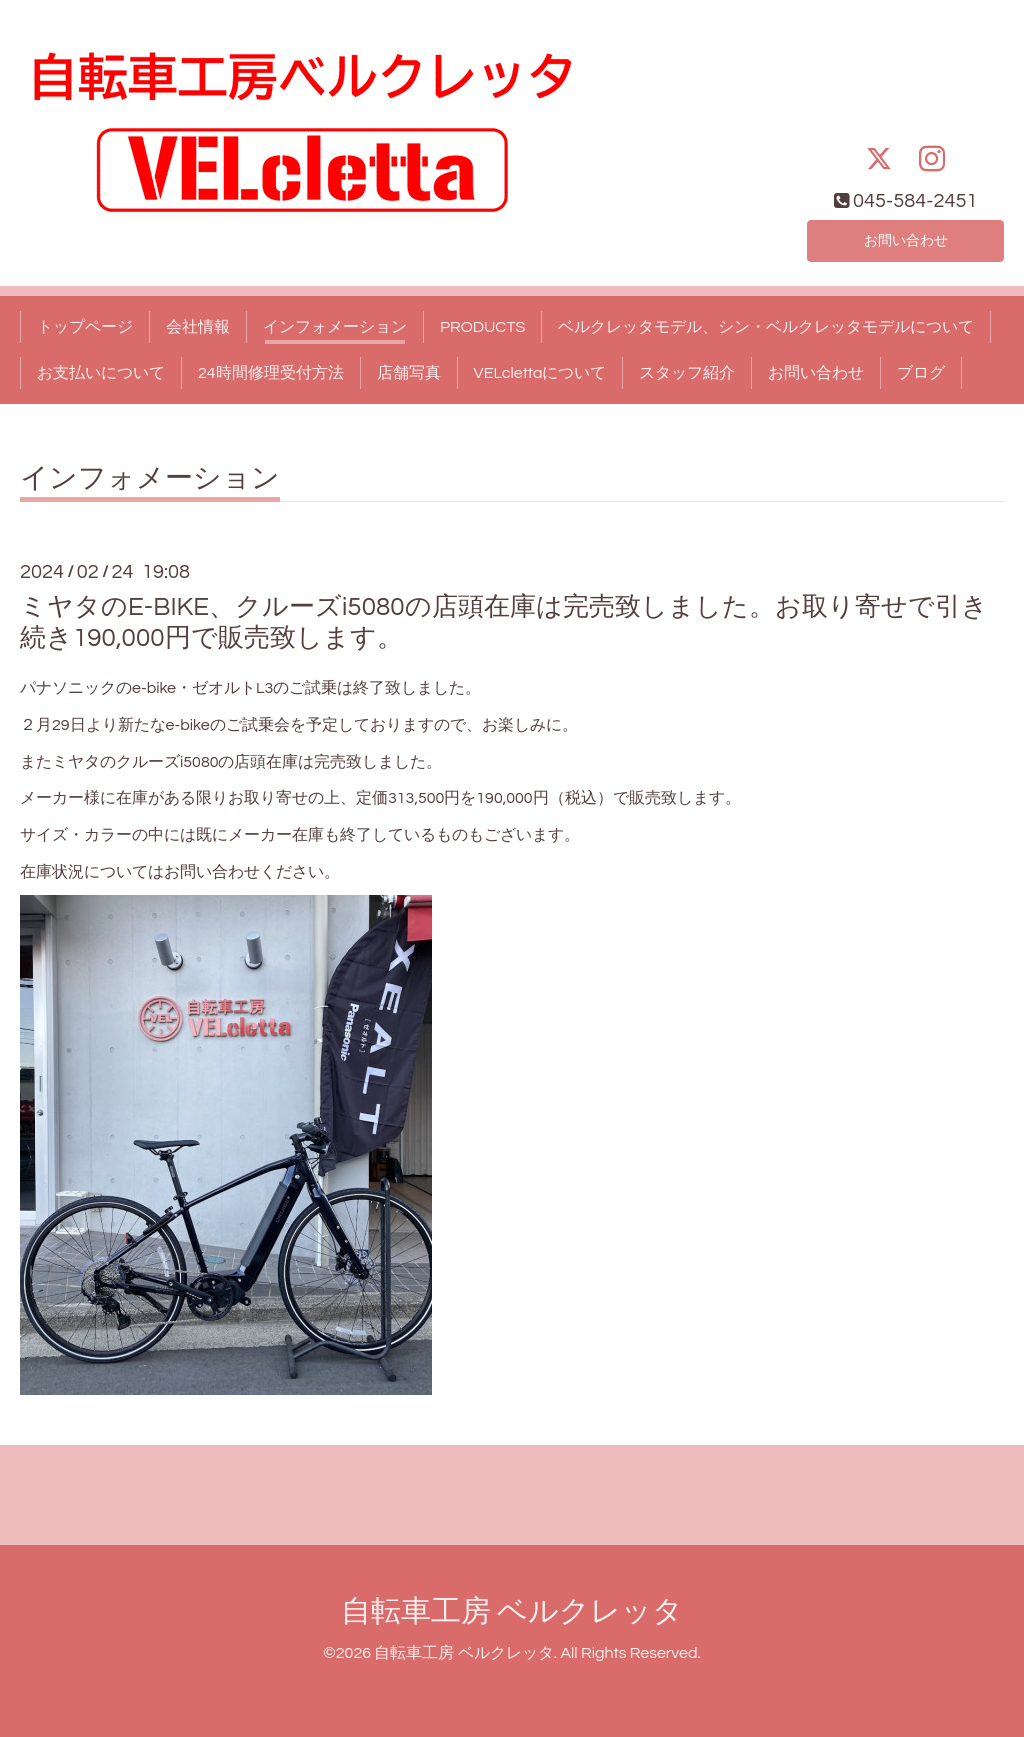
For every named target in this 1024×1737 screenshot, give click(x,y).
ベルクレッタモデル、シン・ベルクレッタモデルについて (766, 327)
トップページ (85, 327)
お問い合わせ (906, 239)
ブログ (921, 373)
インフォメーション (335, 327)
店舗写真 (409, 373)
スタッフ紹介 (687, 373)
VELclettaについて (540, 373)
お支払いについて (101, 373)
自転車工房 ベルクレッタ (512, 1611)
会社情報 (198, 327)
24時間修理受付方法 (271, 373)
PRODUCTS (482, 327)
